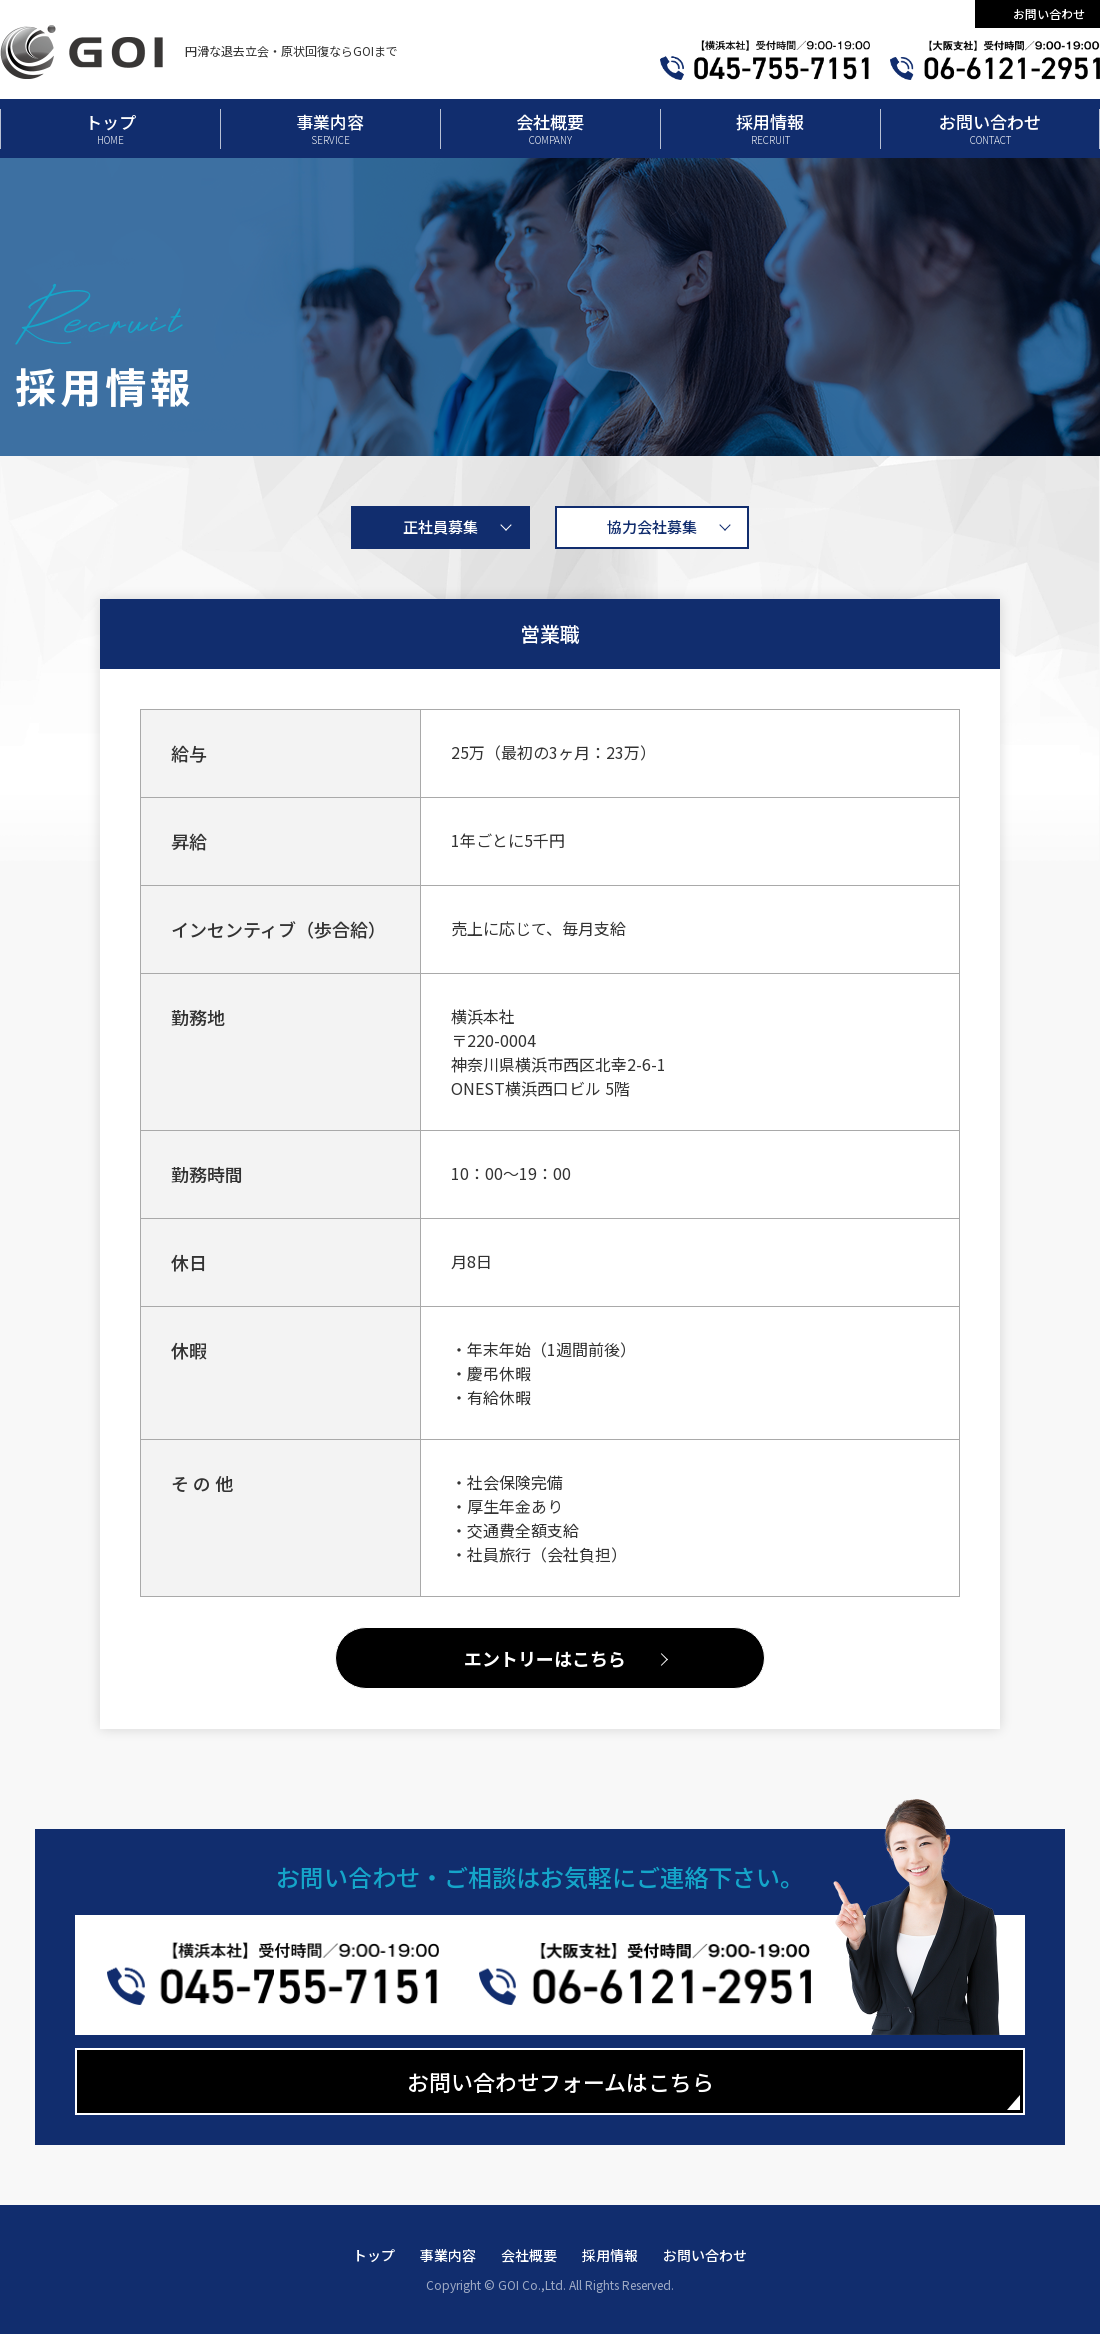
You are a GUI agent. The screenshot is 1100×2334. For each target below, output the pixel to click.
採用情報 (770, 128)
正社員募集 (440, 526)
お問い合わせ (1049, 13)
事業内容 (330, 128)
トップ (110, 128)
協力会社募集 (652, 526)
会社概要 (550, 128)
